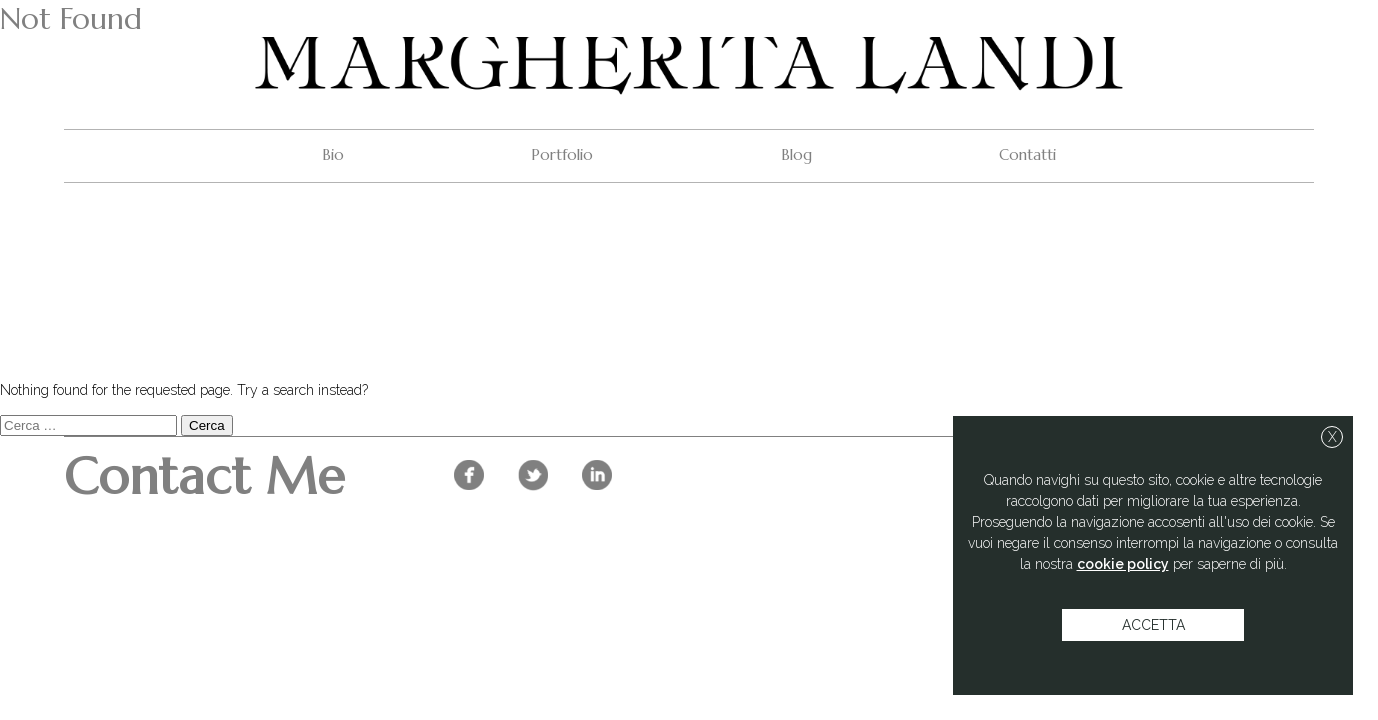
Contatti (1027, 154)
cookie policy (1123, 564)
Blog (796, 154)
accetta (1153, 625)
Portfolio (562, 154)
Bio (333, 154)
